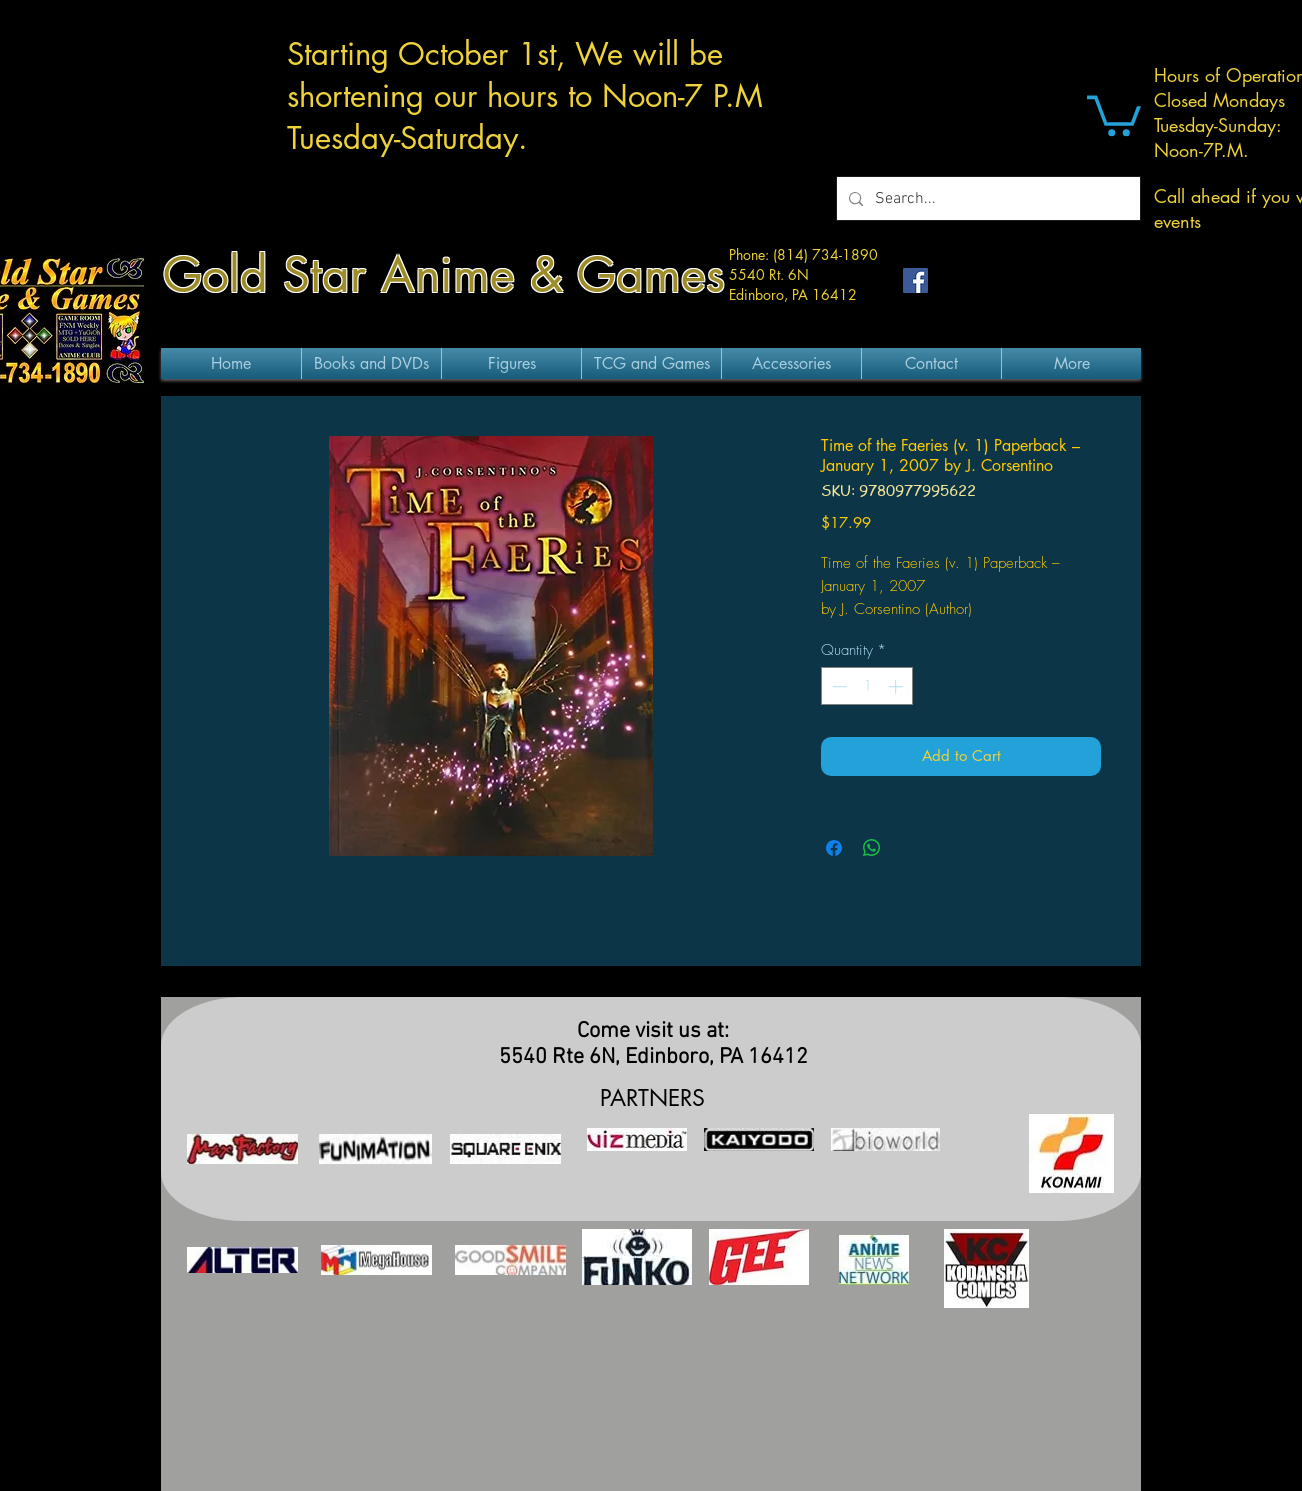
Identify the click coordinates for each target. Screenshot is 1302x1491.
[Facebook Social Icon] (915, 280)
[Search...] (986, 198)
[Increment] (897, 686)
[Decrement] (837, 686)
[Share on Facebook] (834, 848)
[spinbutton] (867, 686)
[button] (1114, 113)
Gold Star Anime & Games (444, 275)
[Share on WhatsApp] (872, 848)
